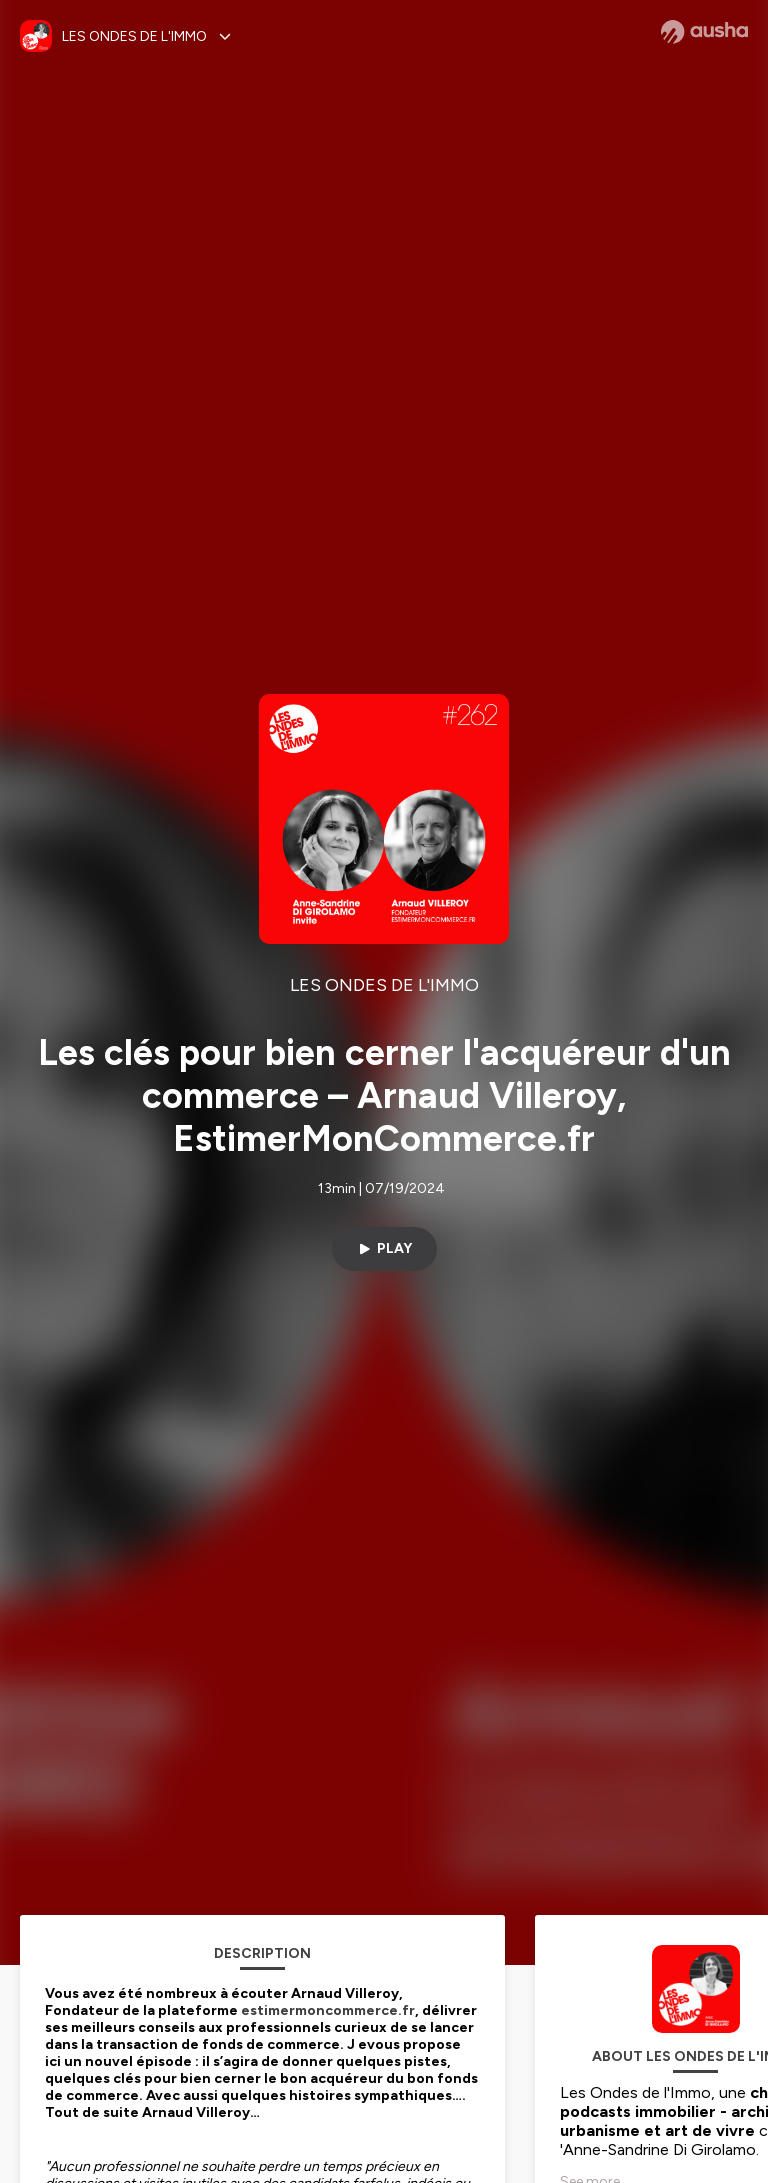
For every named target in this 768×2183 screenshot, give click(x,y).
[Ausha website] (704, 32)
